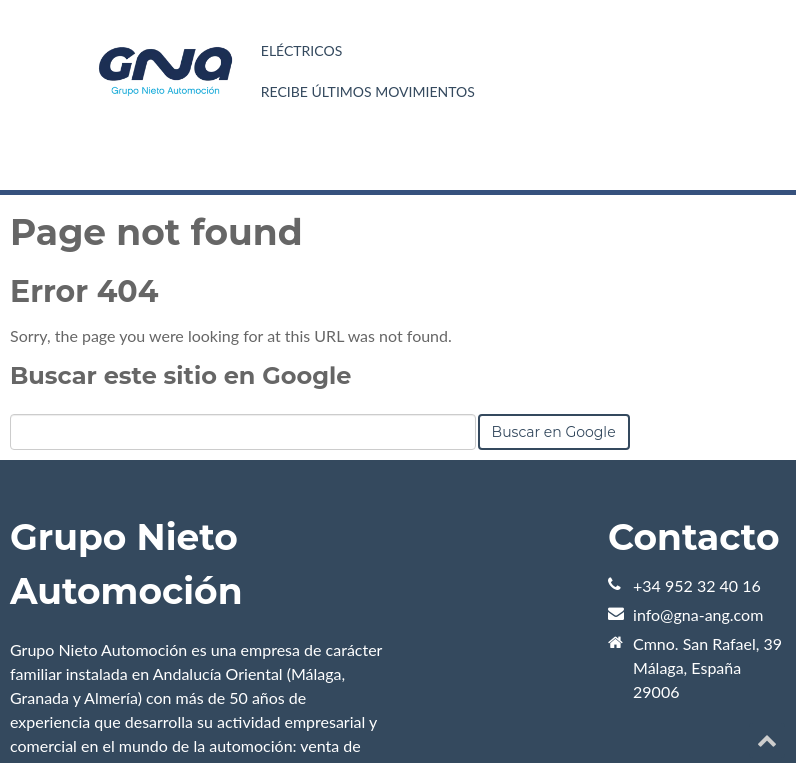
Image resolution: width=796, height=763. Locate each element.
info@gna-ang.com (698, 614)
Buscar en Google (554, 432)
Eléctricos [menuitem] (301, 50)
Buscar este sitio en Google (180, 375)
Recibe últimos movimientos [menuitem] (368, 91)
